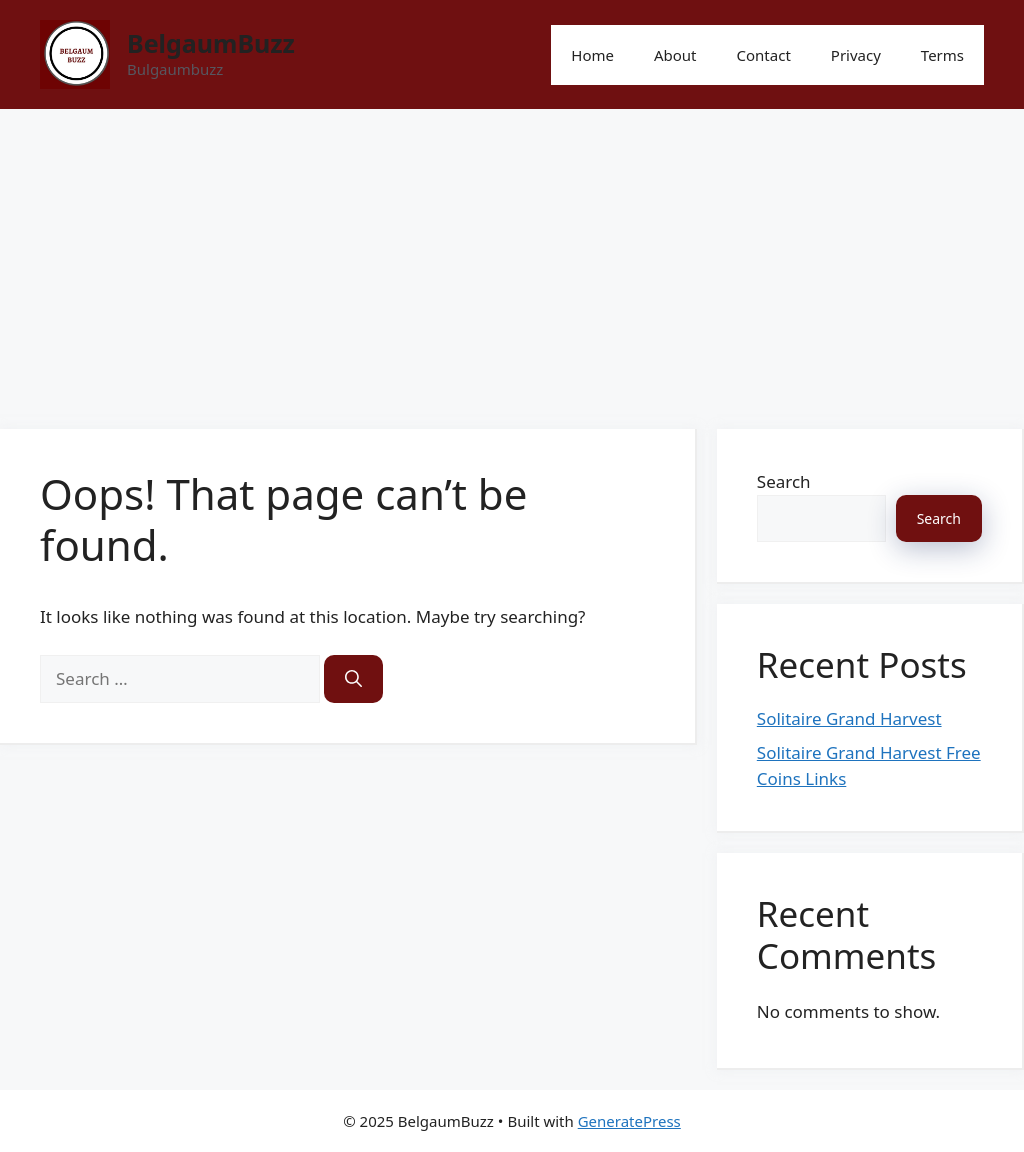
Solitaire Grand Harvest (849, 718)
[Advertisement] (512, 259)
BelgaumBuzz (211, 43)
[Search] (353, 679)
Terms (942, 55)
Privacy (856, 55)
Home (592, 55)
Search (784, 481)
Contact (764, 55)
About (675, 55)
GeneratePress (629, 1121)
